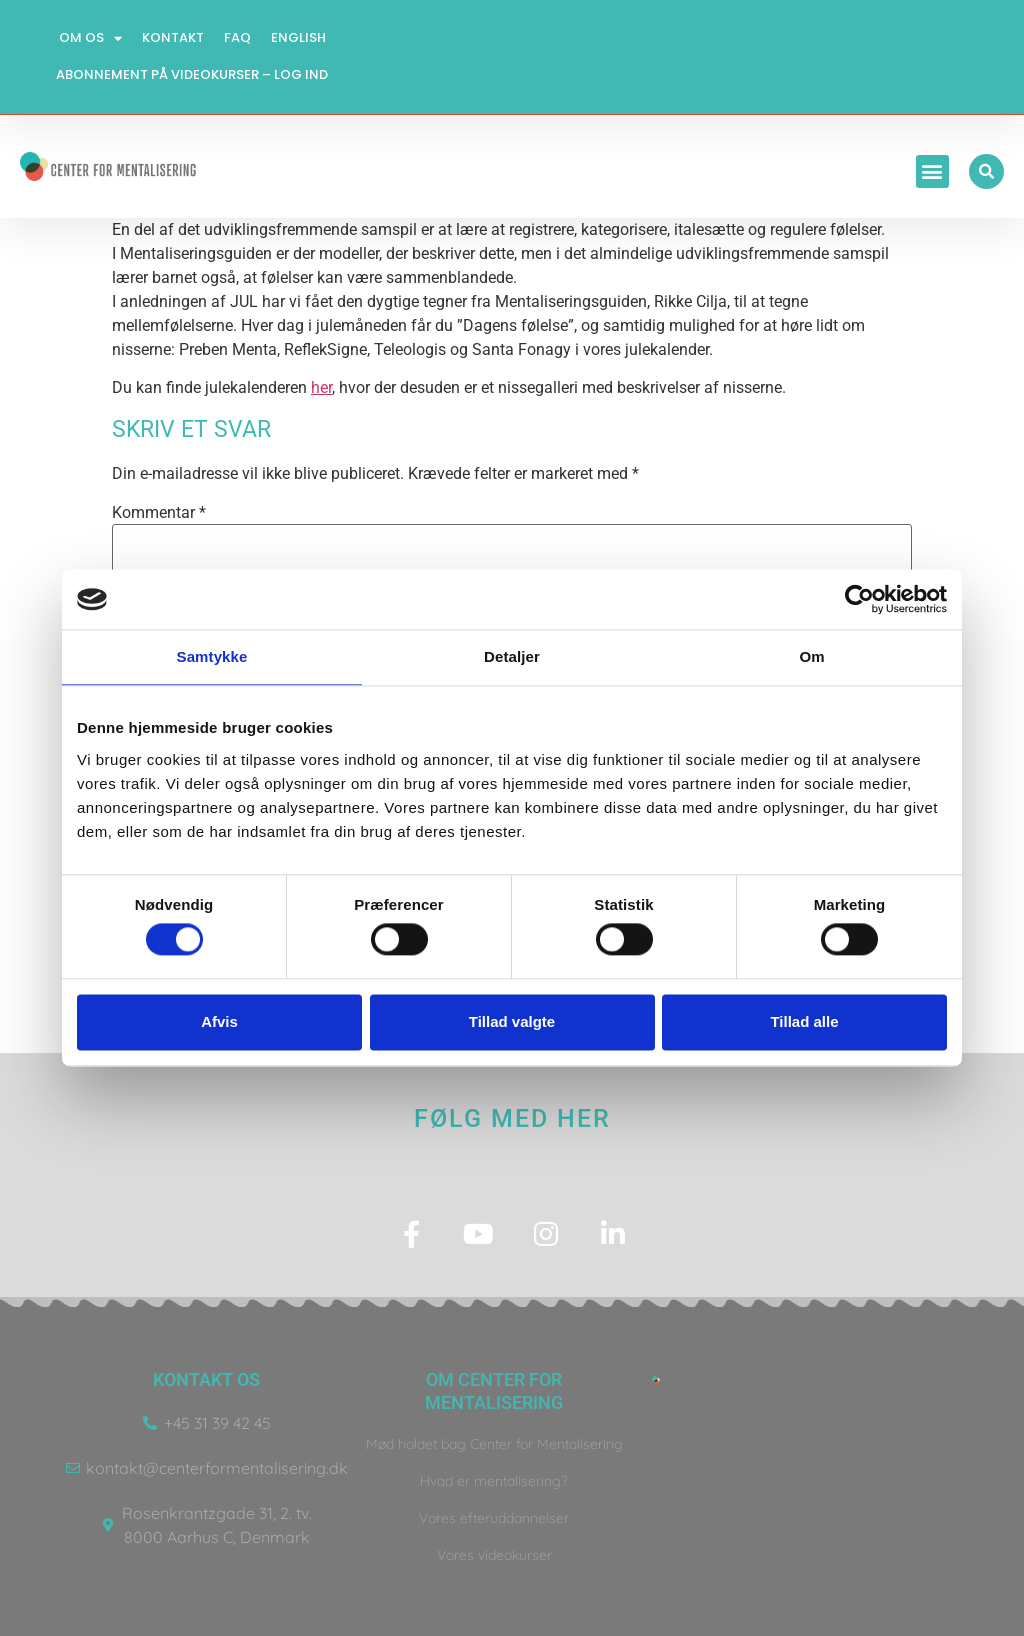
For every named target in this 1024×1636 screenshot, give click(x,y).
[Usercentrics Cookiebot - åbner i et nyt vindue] (859, 599)
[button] (932, 171)
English (298, 37)
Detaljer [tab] (512, 656)
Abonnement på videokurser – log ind (192, 74)
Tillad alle (804, 1021)
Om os (90, 38)
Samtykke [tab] (212, 656)
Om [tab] (811, 656)
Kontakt (173, 37)
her (321, 387)
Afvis (219, 1021)
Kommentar (159, 513)
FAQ (237, 37)
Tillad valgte (512, 1021)
